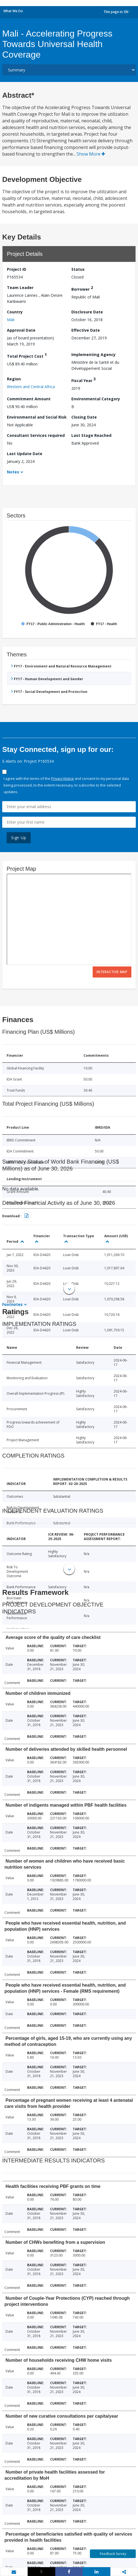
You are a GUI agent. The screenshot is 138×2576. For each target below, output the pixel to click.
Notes (13, 472)
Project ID (16, 269)
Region (14, 378)
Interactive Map (112, 971)
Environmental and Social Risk (37, 417)
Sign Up (18, 837)
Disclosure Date (87, 311)
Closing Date (84, 417)
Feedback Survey (113, 2553)
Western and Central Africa (31, 386)
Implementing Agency (93, 354)
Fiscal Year (83, 379)
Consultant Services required (36, 435)
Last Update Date (24, 453)
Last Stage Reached (91, 435)
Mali (10, 319)
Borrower (82, 288)
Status (78, 269)
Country (15, 311)
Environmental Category (95, 398)
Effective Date (85, 330)
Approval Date (21, 330)
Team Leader (20, 287)
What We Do (13, 11)
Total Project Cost (27, 355)
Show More (91, 154)
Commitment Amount (29, 398)
